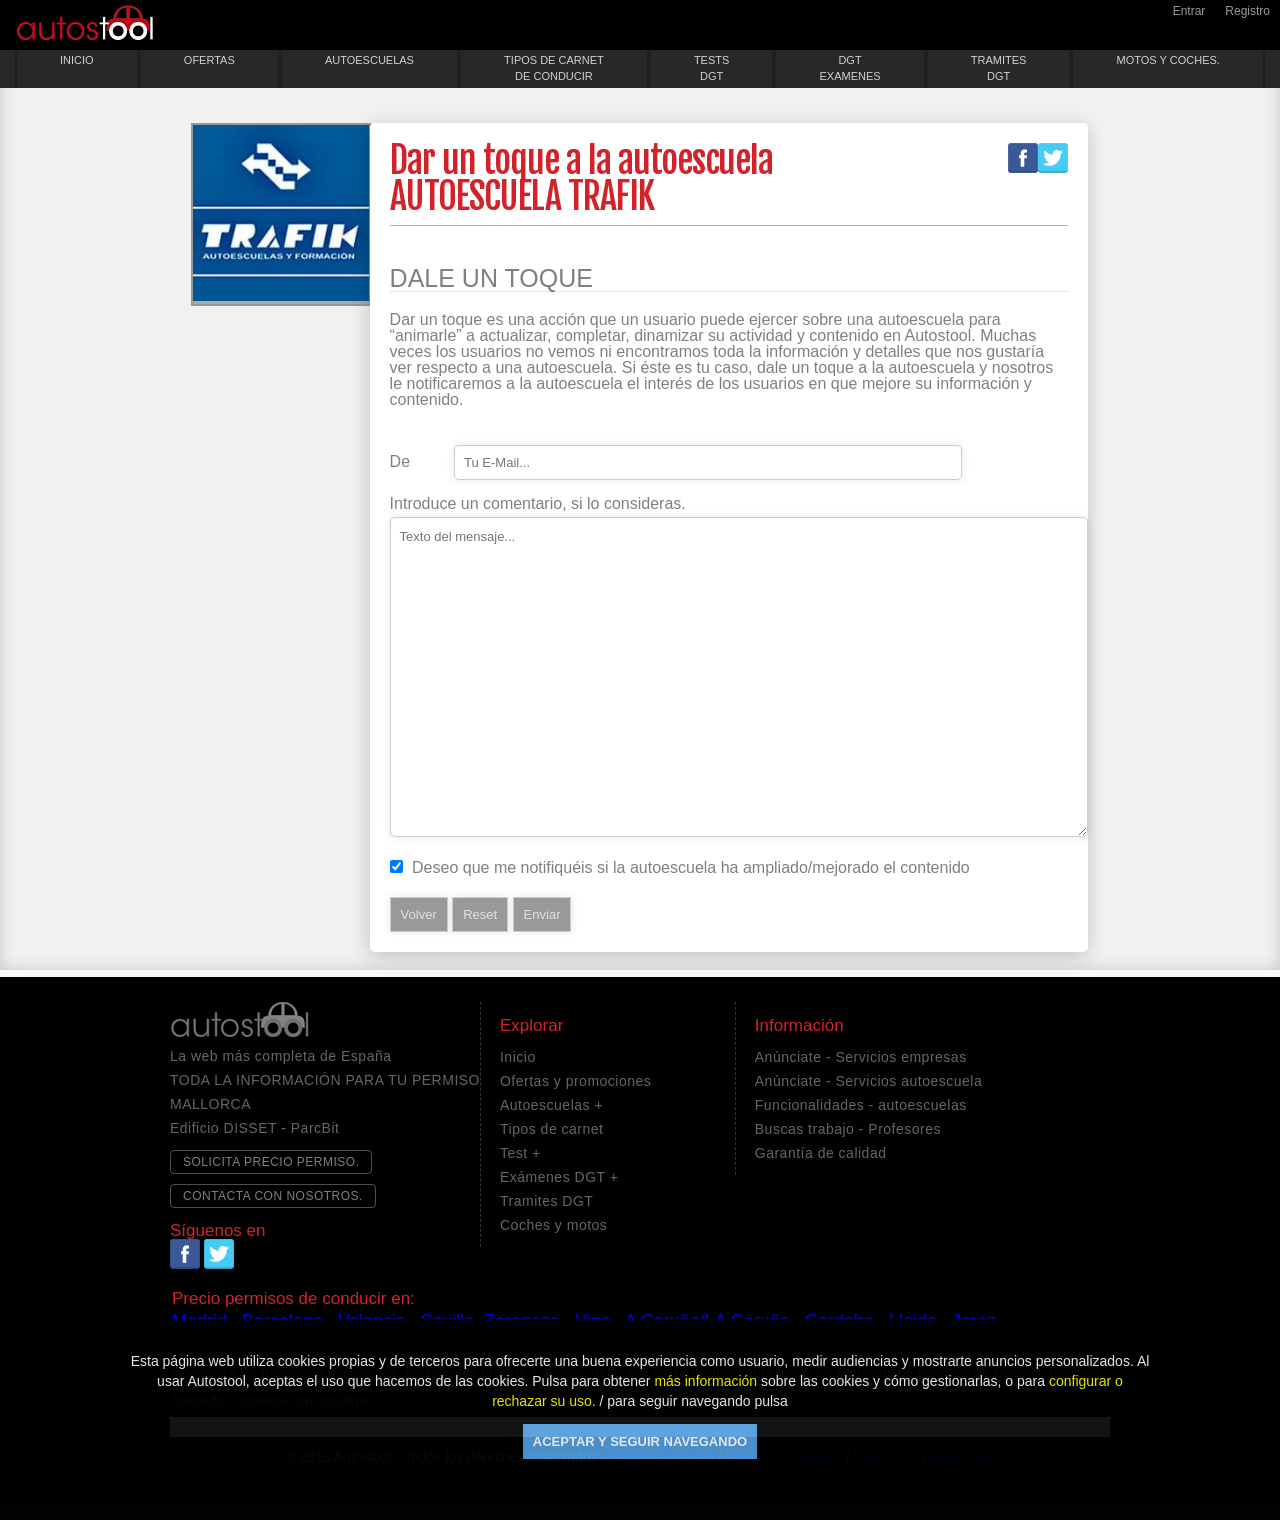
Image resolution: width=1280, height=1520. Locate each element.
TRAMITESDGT (999, 68)
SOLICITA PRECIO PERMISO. (271, 1162)
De (400, 462)
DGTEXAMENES (849, 68)
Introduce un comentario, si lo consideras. (538, 504)
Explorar (531, 1026)
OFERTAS (209, 60)
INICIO (77, 60)
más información (705, 1381)
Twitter (1053, 158)
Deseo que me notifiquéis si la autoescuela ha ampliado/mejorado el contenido (691, 868)
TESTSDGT (711, 68)
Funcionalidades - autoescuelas (861, 1105)
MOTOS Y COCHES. (1168, 60)
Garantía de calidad (821, 1153)
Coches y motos (553, 1225)
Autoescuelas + (551, 1105)
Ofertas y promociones (575, 1081)
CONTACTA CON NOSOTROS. (273, 1196)
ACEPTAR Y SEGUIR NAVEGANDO (640, 1441)
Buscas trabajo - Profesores (848, 1129)
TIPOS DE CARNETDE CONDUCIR (554, 68)
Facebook (1023, 158)
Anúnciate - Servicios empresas (861, 1057)
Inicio (518, 1057)
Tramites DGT (546, 1201)
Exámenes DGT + (559, 1177)
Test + (520, 1153)
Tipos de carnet (551, 1129)
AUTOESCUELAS (369, 60)
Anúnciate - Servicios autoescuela (868, 1081)
